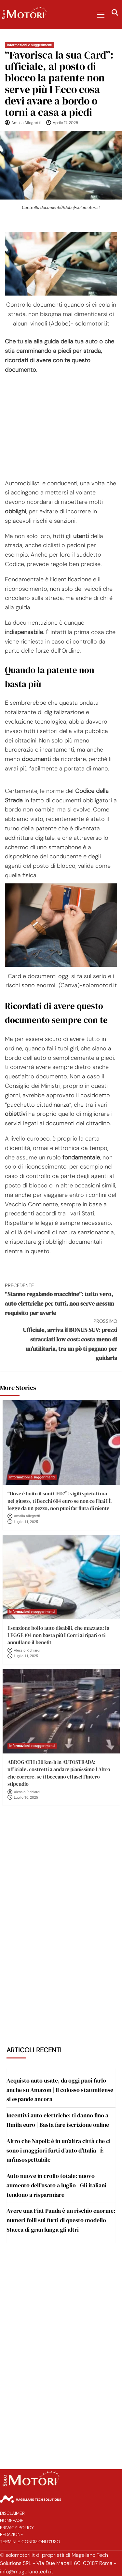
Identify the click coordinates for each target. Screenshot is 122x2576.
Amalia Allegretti (26, 122)
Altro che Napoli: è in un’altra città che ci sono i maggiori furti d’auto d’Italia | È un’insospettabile (59, 2150)
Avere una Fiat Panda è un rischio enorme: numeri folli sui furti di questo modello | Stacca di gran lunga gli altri (61, 2220)
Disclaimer (12, 2513)
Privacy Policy (17, 2527)
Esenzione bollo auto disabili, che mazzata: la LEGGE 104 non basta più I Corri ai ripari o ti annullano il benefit (58, 1635)
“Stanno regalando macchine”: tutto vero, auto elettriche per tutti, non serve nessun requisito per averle (61, 1299)
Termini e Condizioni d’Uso (30, 2541)
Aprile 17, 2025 (65, 122)
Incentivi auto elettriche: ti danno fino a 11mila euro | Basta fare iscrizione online (58, 2120)
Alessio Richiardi (27, 1650)
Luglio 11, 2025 (26, 1522)
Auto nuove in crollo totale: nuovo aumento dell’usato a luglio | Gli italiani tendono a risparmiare (56, 2185)
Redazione (11, 2534)
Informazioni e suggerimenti (29, 45)
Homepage (11, 2520)
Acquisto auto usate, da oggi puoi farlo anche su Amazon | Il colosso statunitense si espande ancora (60, 2089)
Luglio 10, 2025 (26, 1797)
